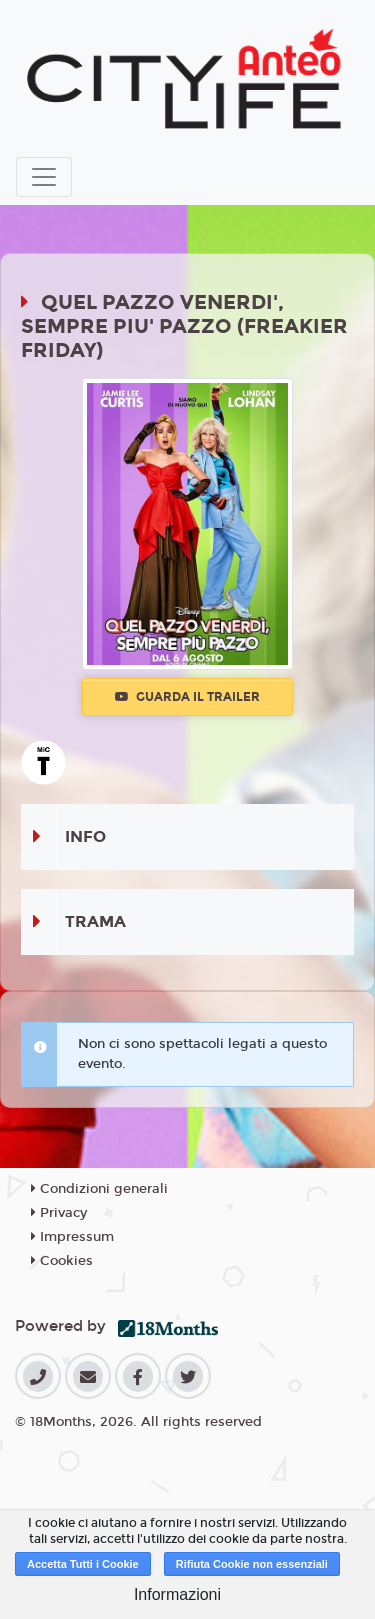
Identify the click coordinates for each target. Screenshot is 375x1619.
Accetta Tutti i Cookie (83, 1564)
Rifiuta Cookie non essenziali (252, 1564)
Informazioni (177, 1594)
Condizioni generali (99, 1189)
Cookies (62, 1261)
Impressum (72, 1237)
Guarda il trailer (187, 697)
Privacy (59, 1213)
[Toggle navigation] (44, 177)
